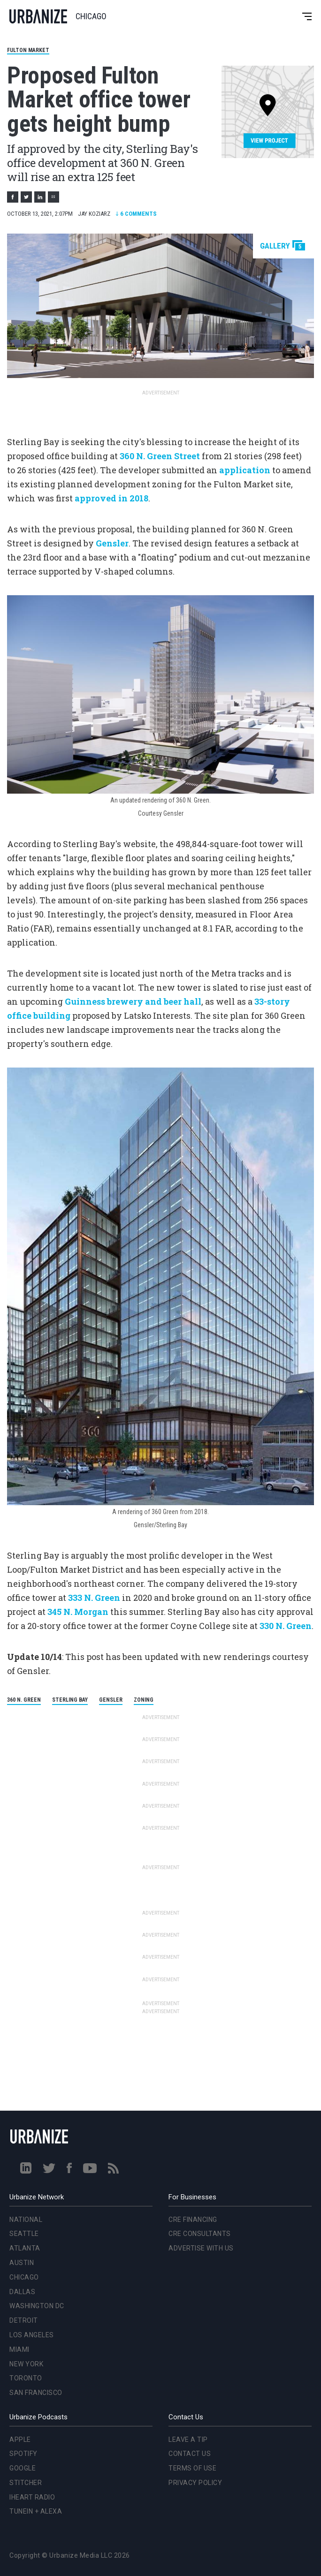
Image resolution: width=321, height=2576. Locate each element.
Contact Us (189, 2453)
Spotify (23, 2453)
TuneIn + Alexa (35, 2511)
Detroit (23, 2320)
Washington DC (36, 2306)
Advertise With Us (201, 2248)
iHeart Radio (32, 2497)
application (244, 470)
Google (22, 2468)
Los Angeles (31, 2335)
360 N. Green (24, 1700)
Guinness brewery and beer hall (133, 1001)
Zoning (143, 1700)
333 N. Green (94, 1597)
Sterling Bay (70, 1700)
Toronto (25, 2378)
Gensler (112, 543)
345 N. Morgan (77, 1611)
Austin (21, 2262)
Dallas (22, 2292)
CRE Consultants (199, 2233)
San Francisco (35, 2392)
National (25, 2219)
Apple (20, 2439)
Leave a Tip (188, 2439)
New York (26, 2364)
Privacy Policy (195, 2482)
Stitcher (25, 2482)
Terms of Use (192, 2468)
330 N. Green (286, 1625)
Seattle (24, 2233)
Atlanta (24, 2248)
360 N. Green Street (160, 456)
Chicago (24, 2277)
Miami (19, 2349)
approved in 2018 (111, 498)
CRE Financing (192, 2219)
